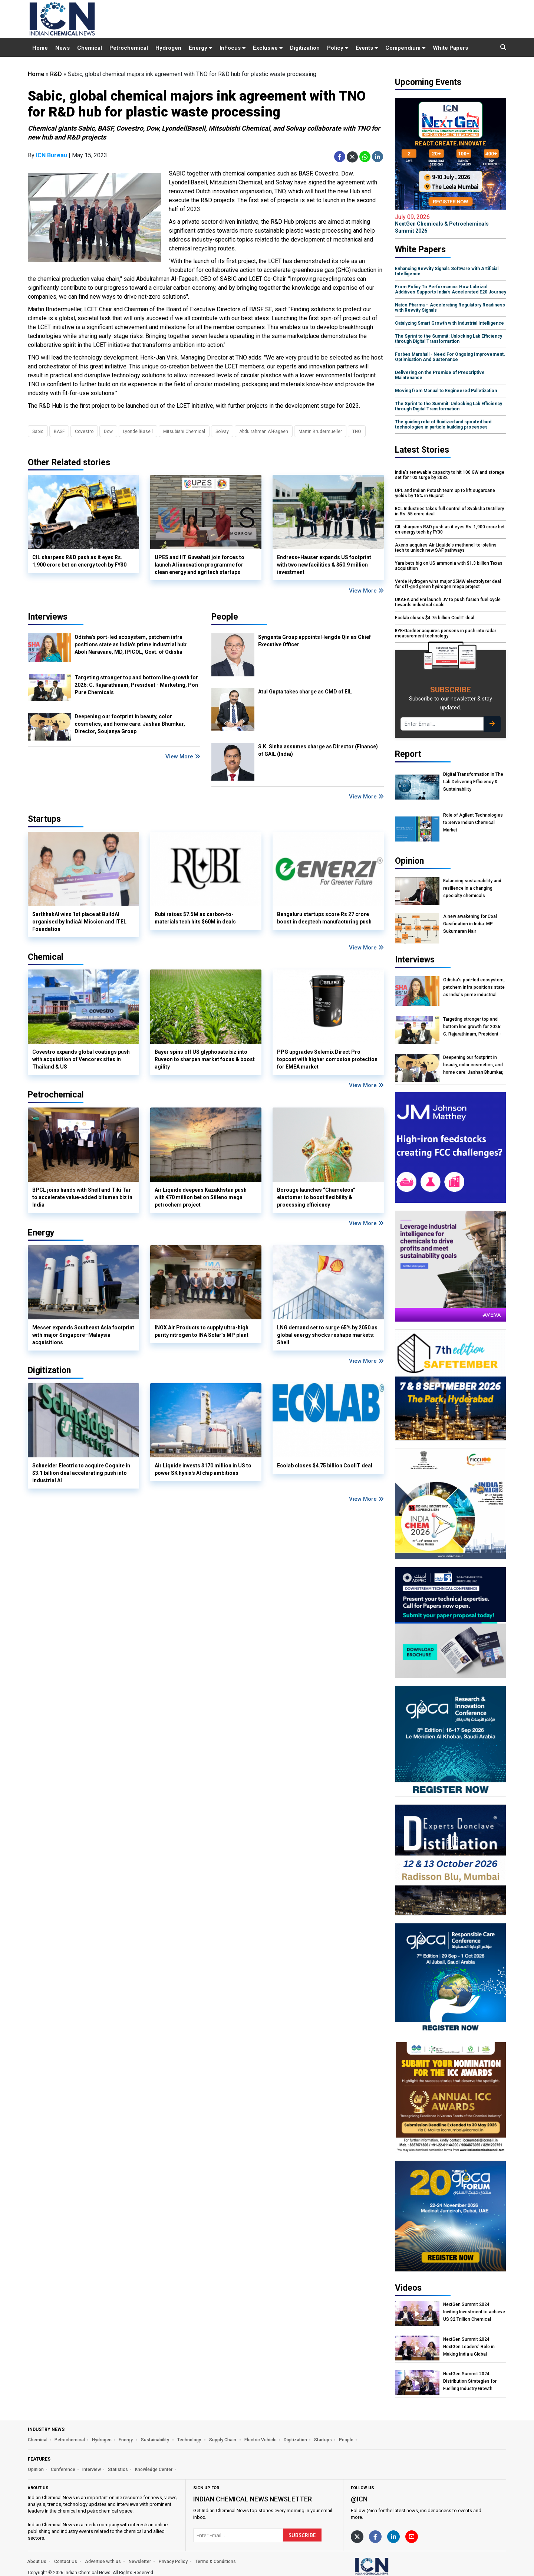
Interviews (47, 617)
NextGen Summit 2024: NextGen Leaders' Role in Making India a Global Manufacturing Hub (469, 2347)
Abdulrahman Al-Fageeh (263, 431)
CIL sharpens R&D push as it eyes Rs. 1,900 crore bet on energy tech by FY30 (79, 561)
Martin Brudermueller (320, 431)
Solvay (222, 431)
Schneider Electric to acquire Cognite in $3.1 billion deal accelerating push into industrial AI (81, 1473)
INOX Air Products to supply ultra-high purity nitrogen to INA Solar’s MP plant (201, 1331)
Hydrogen (168, 48)
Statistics (118, 2469)
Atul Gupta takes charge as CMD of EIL (305, 692)
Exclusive (268, 48)
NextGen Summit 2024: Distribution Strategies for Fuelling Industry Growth (470, 2381)
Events (367, 48)
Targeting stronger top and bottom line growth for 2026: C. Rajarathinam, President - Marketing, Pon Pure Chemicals (136, 685)
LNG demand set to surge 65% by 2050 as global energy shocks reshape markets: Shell (327, 1335)
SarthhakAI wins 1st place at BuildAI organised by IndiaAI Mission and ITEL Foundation (79, 921)
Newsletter (140, 2561)
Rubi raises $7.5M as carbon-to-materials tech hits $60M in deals (195, 918)
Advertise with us (103, 2561)
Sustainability (155, 2439)
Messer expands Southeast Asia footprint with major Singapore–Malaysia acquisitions (83, 1335)
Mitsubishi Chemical (184, 431)
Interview (91, 2469)
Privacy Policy (173, 2561)
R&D (56, 74)
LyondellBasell (138, 431)
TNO (356, 431)
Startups (323, 2439)
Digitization (305, 48)
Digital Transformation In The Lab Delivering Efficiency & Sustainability (473, 782)
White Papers (450, 48)
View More (366, 590)
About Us (36, 2561)
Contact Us (65, 2561)
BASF (59, 431)
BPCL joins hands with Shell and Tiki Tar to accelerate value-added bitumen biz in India (82, 1197)
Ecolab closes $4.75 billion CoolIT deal (324, 1466)
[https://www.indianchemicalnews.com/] (391, 2566)
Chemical (89, 48)
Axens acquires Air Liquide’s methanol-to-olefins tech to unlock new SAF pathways (446, 547)
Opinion (36, 2469)
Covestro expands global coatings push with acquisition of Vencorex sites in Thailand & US (81, 1059)
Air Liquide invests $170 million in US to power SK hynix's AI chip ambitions (203, 1469)
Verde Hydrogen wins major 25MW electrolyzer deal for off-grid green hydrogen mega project (448, 584)
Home (40, 48)
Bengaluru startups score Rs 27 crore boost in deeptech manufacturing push (324, 918)
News (62, 48)
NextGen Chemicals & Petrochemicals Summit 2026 (450, 223)
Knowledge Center (153, 2469)
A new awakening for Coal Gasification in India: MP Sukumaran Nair (470, 924)
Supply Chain (223, 2439)
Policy (337, 48)
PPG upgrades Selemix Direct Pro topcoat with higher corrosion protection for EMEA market (327, 1059)
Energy (200, 48)
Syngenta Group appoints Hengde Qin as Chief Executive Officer (314, 640)
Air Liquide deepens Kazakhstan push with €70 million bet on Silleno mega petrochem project (201, 1197)
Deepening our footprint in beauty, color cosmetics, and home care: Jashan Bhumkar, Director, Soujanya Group (130, 723)
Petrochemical (128, 48)
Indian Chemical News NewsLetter (252, 2499)
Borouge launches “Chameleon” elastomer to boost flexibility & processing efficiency (316, 1197)
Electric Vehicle (260, 2439)
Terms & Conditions (215, 2561)
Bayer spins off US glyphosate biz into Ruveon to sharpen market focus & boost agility (205, 1059)
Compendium (405, 48)
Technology (189, 2439)
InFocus (232, 48)
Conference (63, 2469)
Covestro (84, 431)
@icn (359, 2499)
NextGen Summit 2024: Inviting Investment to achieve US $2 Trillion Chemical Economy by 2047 (474, 2312)
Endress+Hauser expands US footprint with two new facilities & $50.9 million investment (324, 564)
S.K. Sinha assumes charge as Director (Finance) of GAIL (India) (318, 750)
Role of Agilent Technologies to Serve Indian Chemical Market (473, 823)
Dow (108, 431)
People (224, 617)
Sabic (37, 431)
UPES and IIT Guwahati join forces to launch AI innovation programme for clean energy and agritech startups (199, 564)
